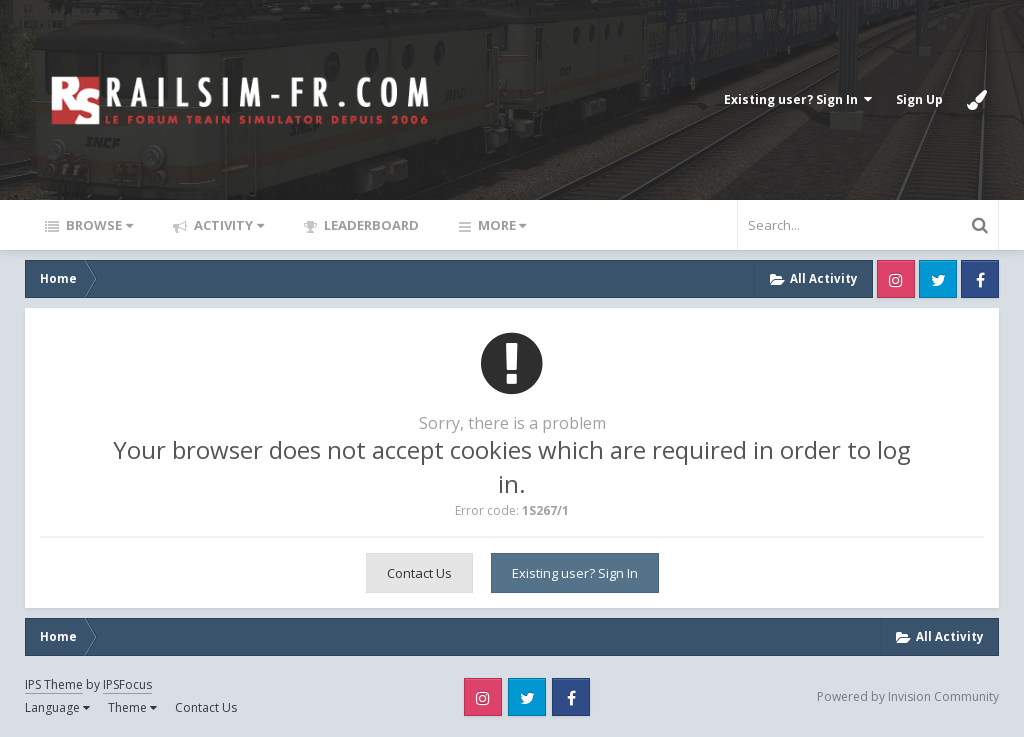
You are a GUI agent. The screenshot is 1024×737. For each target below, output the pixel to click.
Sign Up (919, 99)
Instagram (896, 279)
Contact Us (419, 573)
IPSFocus (127, 684)
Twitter (938, 279)
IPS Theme (54, 684)
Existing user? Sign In (798, 99)
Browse (98, 225)
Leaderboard (370, 225)
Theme (132, 707)
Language (57, 707)
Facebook (980, 279)
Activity (227, 225)
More (500, 225)
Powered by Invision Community (908, 696)
